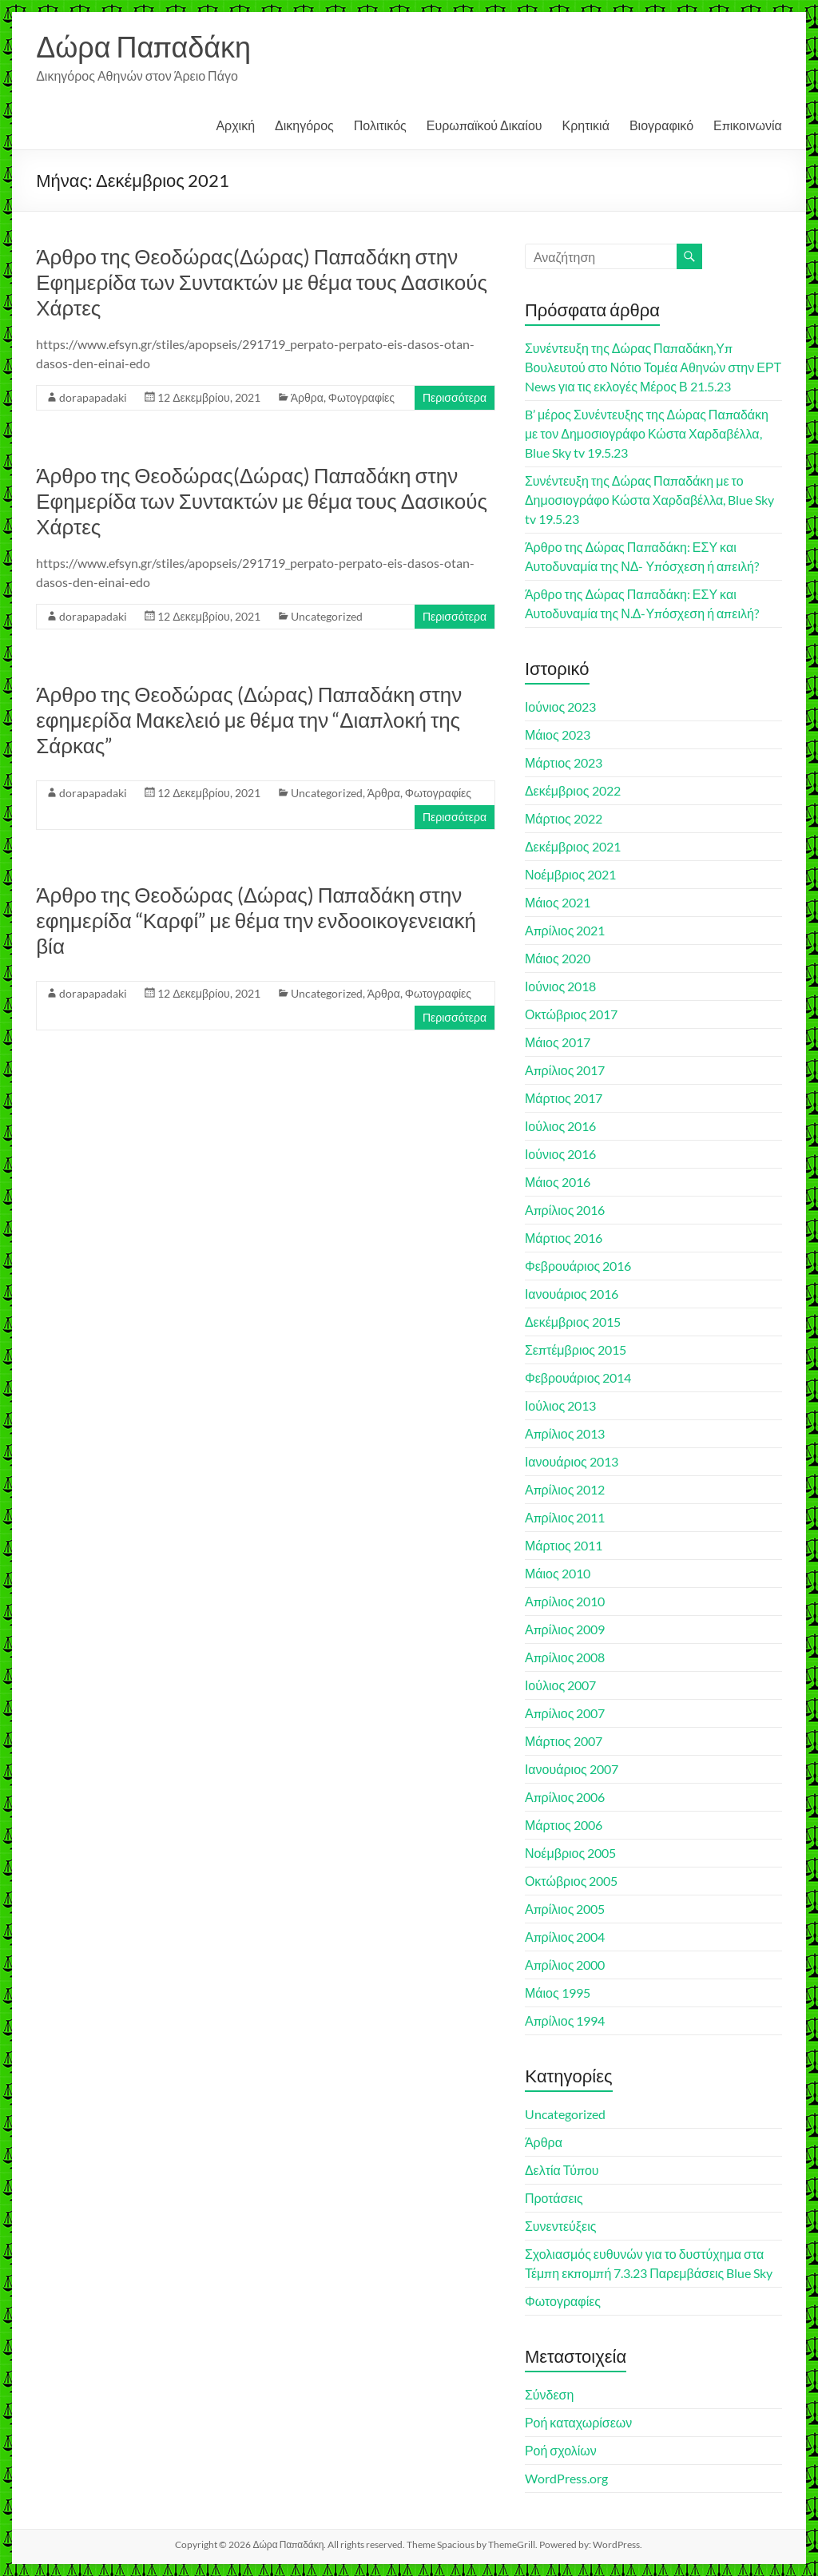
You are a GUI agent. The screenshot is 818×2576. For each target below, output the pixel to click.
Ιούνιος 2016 (560, 1153)
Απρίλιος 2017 (565, 1070)
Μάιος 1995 (557, 1992)
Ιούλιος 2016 (560, 1125)
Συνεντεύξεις (561, 2225)
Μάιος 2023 (557, 734)
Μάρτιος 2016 (563, 1237)
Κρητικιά (586, 125)
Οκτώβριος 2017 (571, 1014)
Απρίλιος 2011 (565, 1517)
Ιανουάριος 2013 (571, 1461)
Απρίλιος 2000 (565, 1964)
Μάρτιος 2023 (563, 762)
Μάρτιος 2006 (563, 1824)
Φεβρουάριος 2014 (578, 1377)
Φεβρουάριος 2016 (578, 1265)
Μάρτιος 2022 (563, 818)
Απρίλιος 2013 (565, 1433)
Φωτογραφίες (361, 397)
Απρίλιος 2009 (565, 1629)
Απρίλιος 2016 (565, 1209)
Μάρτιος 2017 (563, 1097)
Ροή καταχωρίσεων (578, 2422)
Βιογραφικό (661, 125)
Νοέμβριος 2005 (570, 1852)
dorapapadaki (93, 397)
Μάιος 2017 (557, 1042)
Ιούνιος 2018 (560, 986)
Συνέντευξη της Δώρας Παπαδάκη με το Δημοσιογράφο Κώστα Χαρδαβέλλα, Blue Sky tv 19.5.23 (649, 499)
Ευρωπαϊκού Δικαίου (484, 125)
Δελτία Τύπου (562, 2169)
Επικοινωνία (747, 125)
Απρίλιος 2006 (565, 1796)
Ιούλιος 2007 (560, 1685)
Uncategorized (327, 616)
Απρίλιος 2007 (565, 1713)
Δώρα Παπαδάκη (143, 46)
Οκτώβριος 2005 (571, 1880)
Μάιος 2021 (557, 902)
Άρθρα (307, 397)
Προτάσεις (554, 2197)
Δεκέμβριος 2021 (573, 846)
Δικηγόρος (304, 125)
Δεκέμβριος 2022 (573, 790)
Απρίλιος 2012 (565, 1489)
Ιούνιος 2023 (560, 706)
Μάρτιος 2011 (563, 1545)
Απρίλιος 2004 (565, 1936)
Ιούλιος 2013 (560, 1405)
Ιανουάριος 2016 (571, 1293)
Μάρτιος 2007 (563, 1740)
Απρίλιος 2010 (565, 1601)
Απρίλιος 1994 (565, 2020)
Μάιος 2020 (557, 958)
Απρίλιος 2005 (565, 1908)
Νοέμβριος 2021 (570, 874)
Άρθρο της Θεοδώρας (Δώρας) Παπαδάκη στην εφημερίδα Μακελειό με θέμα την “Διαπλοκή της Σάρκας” (249, 719)
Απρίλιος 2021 (565, 930)
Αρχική (235, 125)
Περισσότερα (454, 397)
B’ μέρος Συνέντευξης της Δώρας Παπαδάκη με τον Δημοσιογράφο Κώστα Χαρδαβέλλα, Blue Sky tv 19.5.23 (646, 433)
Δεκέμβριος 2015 (573, 1321)
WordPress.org (566, 2478)
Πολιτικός (380, 125)
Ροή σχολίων (561, 2450)
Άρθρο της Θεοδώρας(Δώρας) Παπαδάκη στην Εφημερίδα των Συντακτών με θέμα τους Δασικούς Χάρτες (261, 282)
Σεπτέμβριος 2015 (575, 1349)
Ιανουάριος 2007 (571, 1768)
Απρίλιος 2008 (565, 1657)
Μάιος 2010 (557, 1573)
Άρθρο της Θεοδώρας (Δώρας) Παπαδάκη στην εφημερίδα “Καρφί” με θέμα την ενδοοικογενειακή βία (256, 920)
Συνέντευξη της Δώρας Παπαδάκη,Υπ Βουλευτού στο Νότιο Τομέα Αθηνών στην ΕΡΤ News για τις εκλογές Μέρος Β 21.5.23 (653, 367)
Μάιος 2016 (557, 1181)
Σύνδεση (549, 2394)
